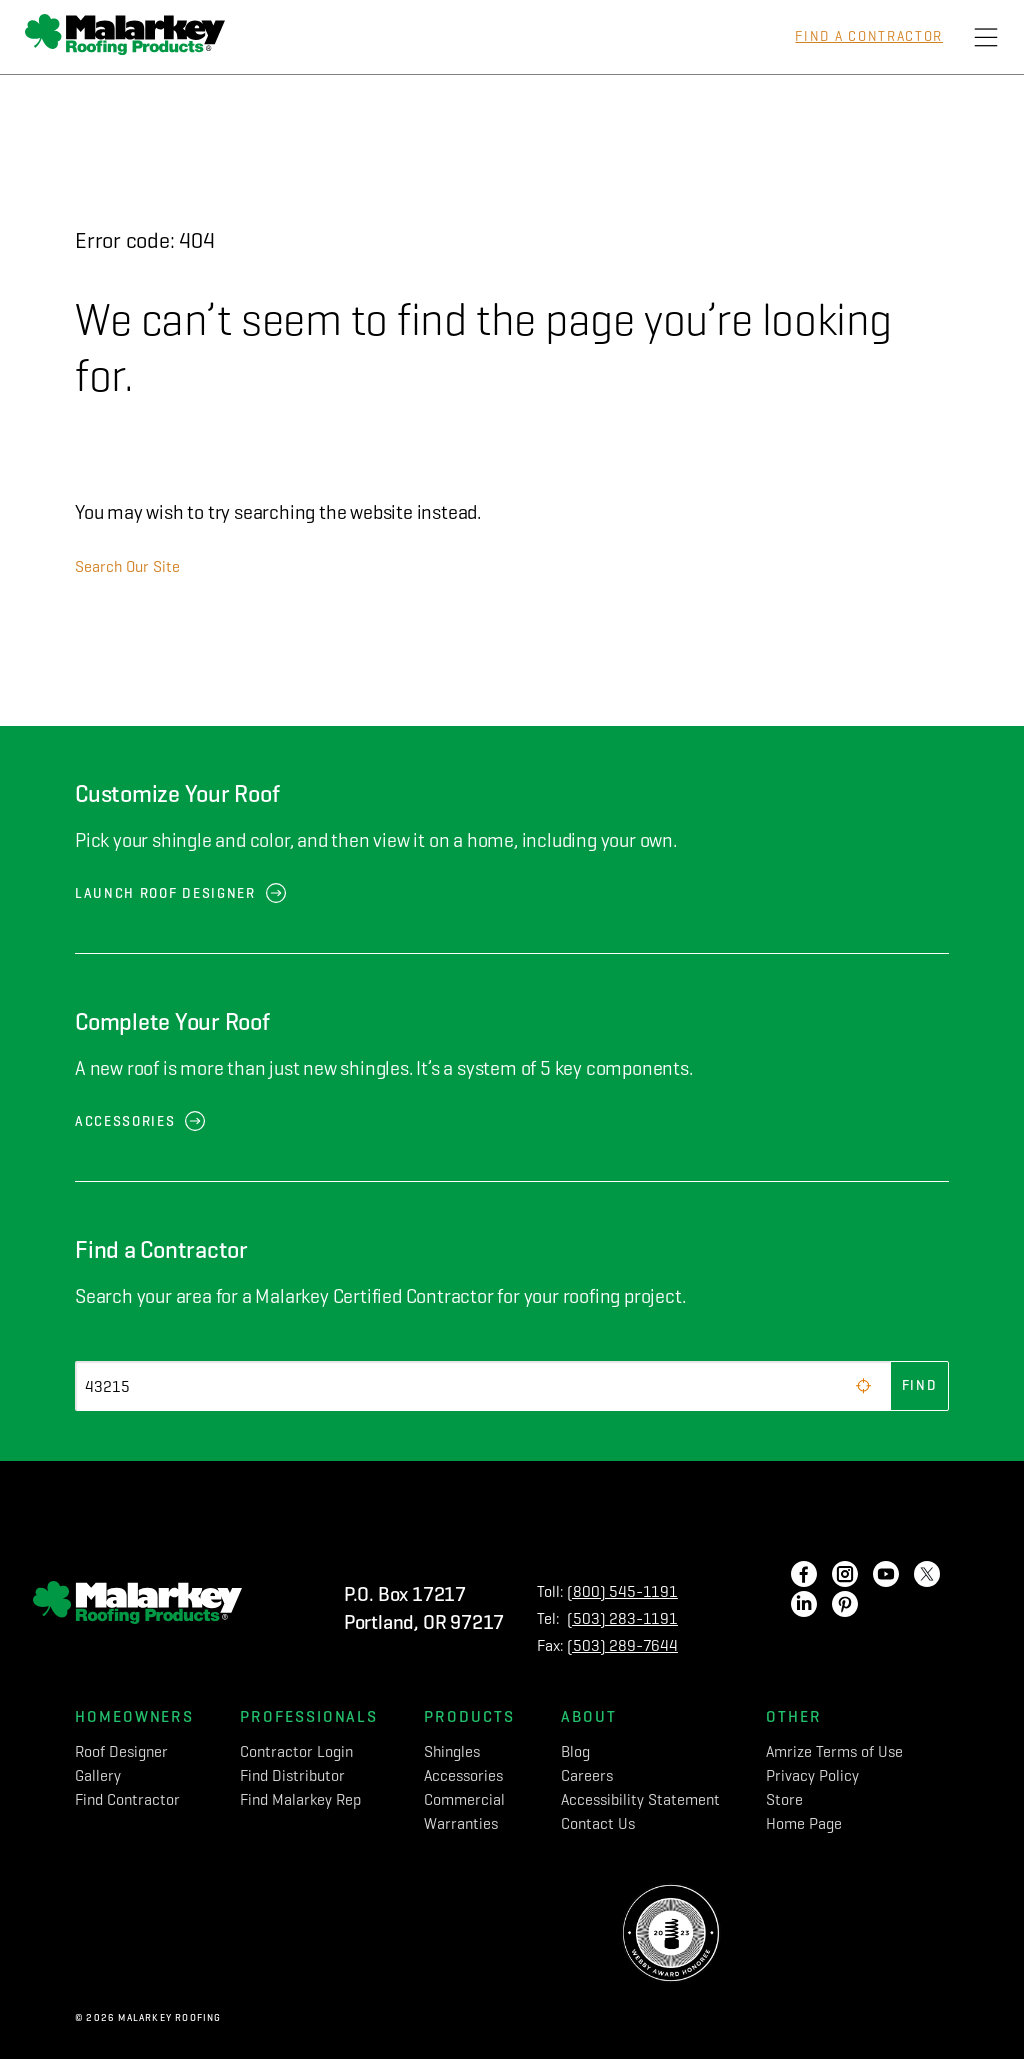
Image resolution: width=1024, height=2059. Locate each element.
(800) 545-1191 (622, 1591)
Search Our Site (127, 566)
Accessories (125, 1121)
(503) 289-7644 (622, 1645)
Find (920, 1385)
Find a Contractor (869, 36)
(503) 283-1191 (622, 1618)
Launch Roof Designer (165, 893)
